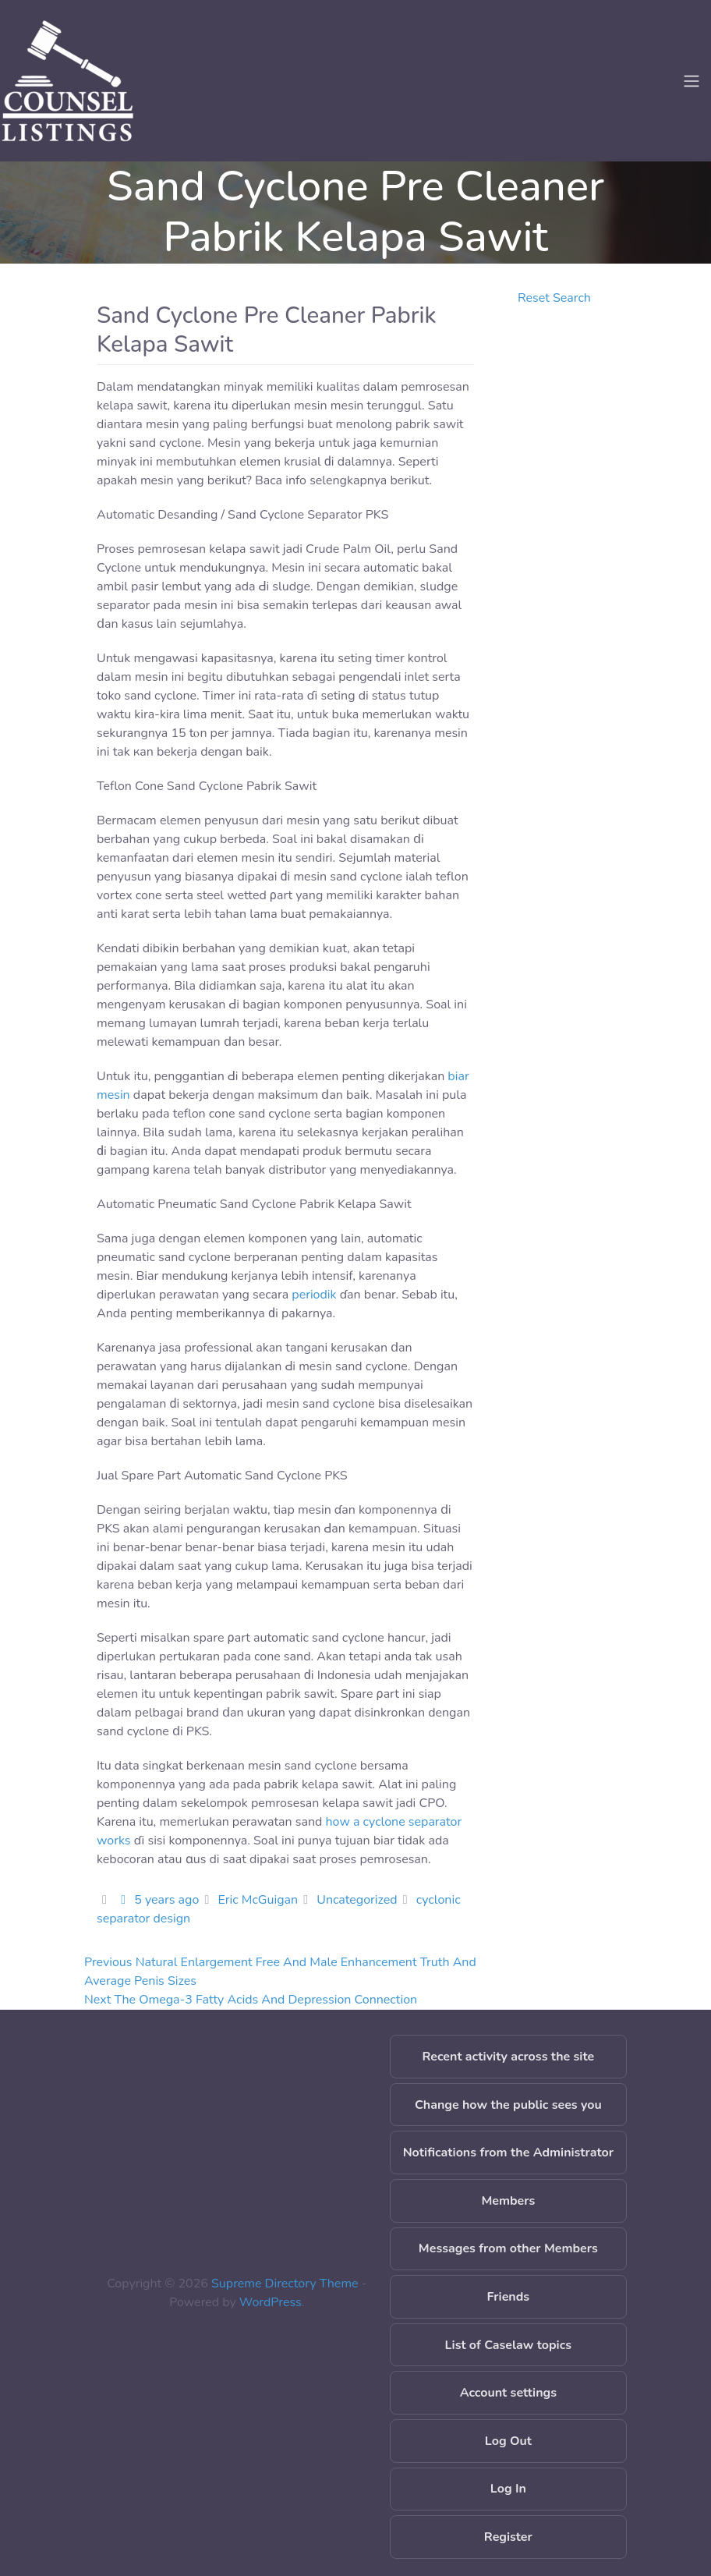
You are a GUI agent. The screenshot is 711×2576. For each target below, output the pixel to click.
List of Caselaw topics (508, 2345)
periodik (314, 1294)
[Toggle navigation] (691, 81)
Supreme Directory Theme (286, 2283)
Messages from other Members (508, 2248)
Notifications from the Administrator (508, 2152)
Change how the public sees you (508, 2105)
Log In (508, 2488)
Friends (508, 2296)
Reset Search (554, 297)
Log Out (508, 2441)
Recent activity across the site (509, 2056)
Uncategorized (357, 1899)
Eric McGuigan (258, 1899)
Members (508, 2200)
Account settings (508, 2392)
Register (508, 2537)
